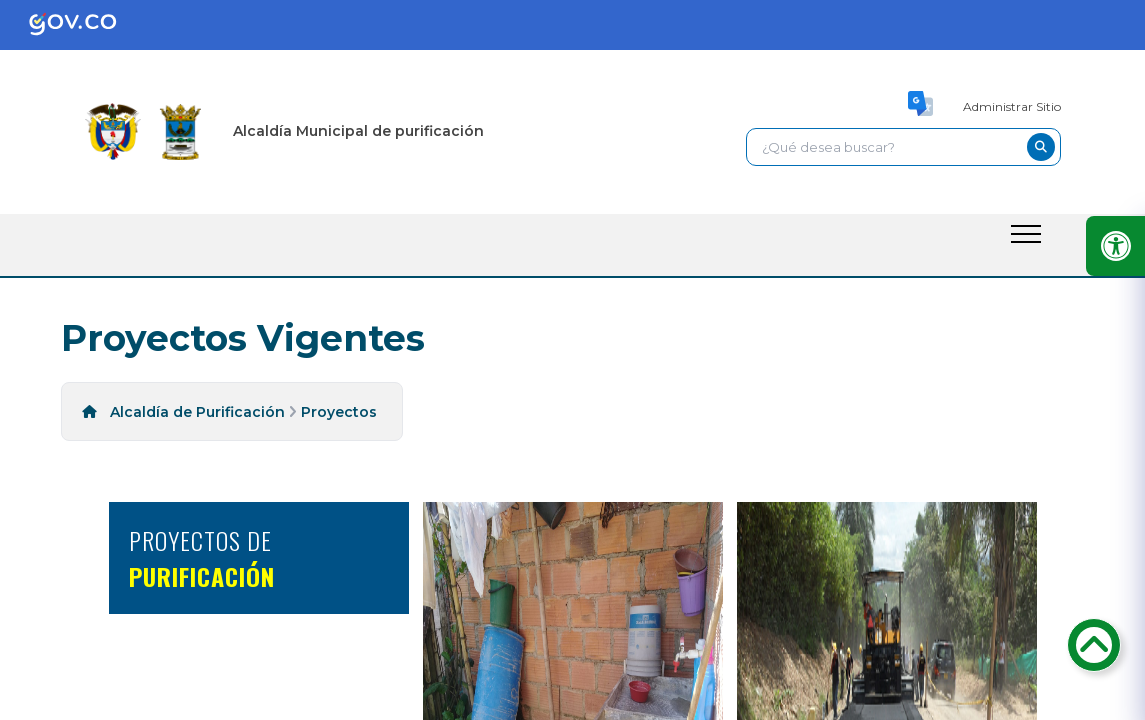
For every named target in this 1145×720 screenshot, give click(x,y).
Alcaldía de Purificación (197, 412)
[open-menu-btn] (1026, 234)
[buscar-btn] (1041, 147)
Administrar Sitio (1012, 106)
